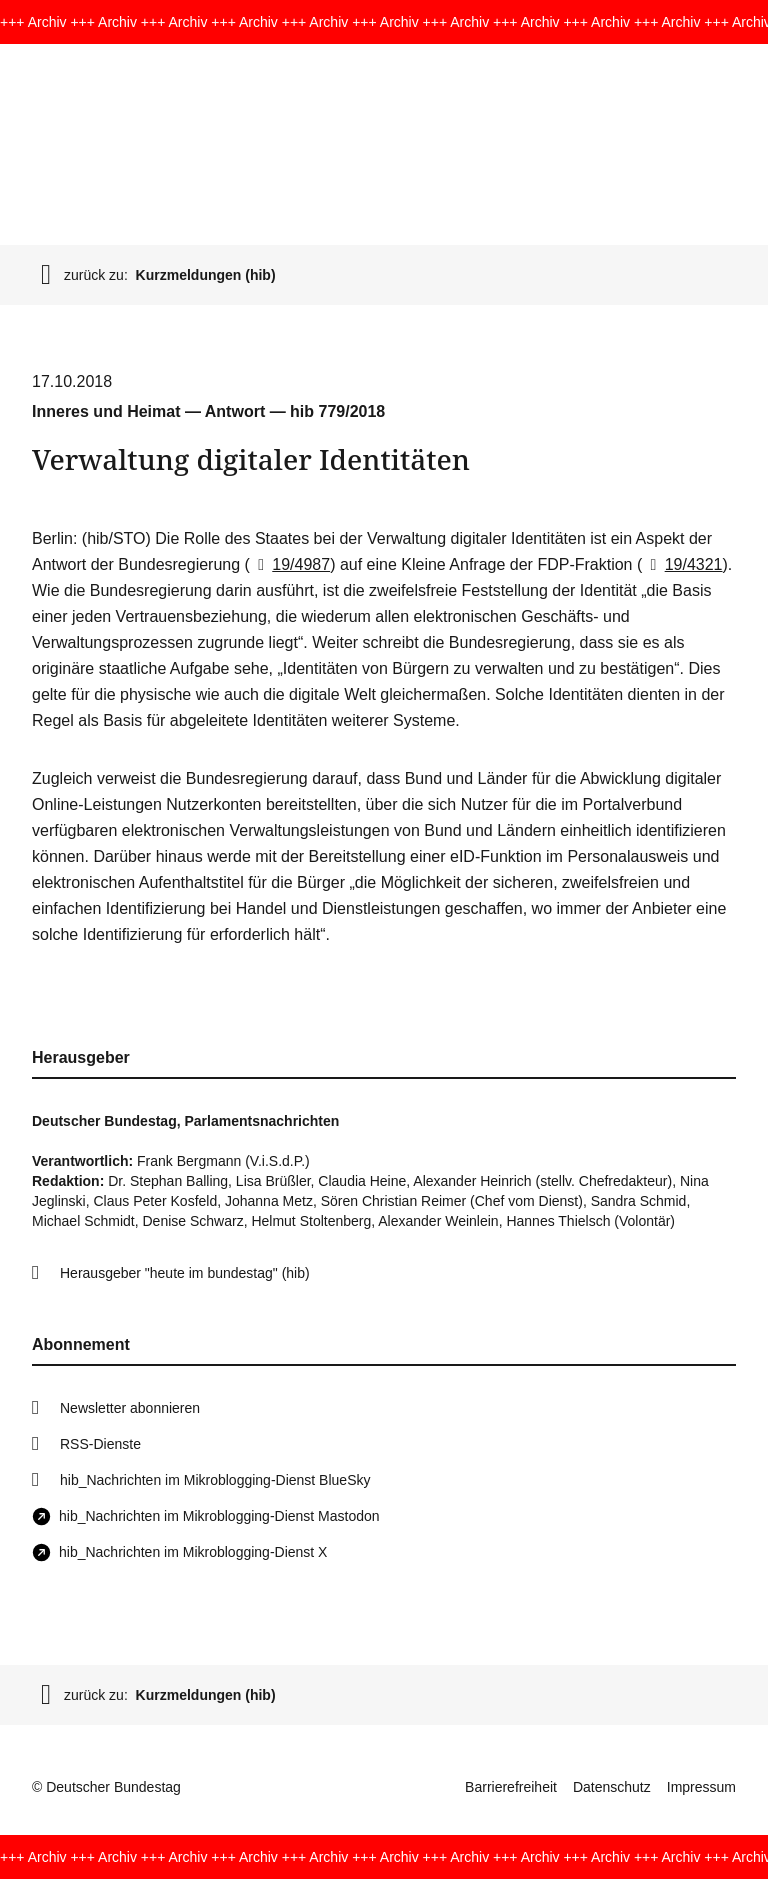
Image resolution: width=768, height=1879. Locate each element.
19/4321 (682, 564)
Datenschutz (612, 1787)
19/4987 (290, 564)
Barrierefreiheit (511, 1787)
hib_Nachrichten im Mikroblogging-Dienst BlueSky (215, 1480)
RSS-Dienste (100, 1444)
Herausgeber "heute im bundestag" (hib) (185, 1273)
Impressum (701, 1787)
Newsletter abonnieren (130, 1408)
